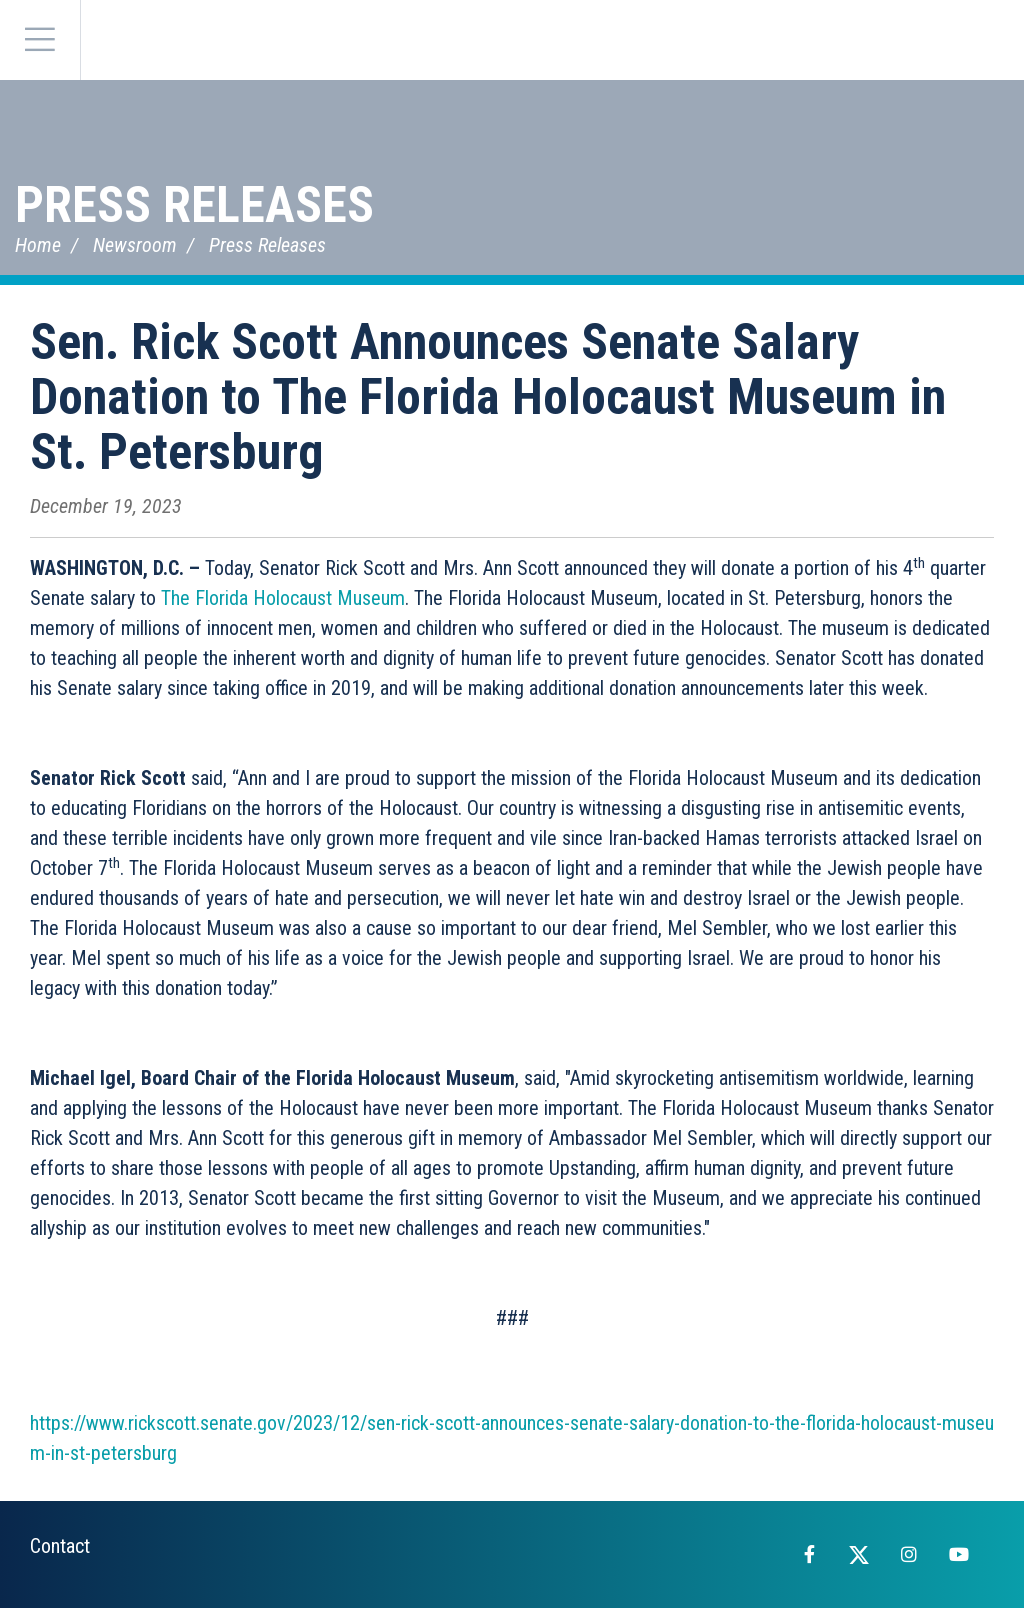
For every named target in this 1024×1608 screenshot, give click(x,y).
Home (38, 245)
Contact (60, 1546)
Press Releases (194, 205)
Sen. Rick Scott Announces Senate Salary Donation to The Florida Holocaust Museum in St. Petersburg (488, 397)
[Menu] (40, 40)
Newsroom (135, 245)
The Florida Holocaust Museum (283, 598)
